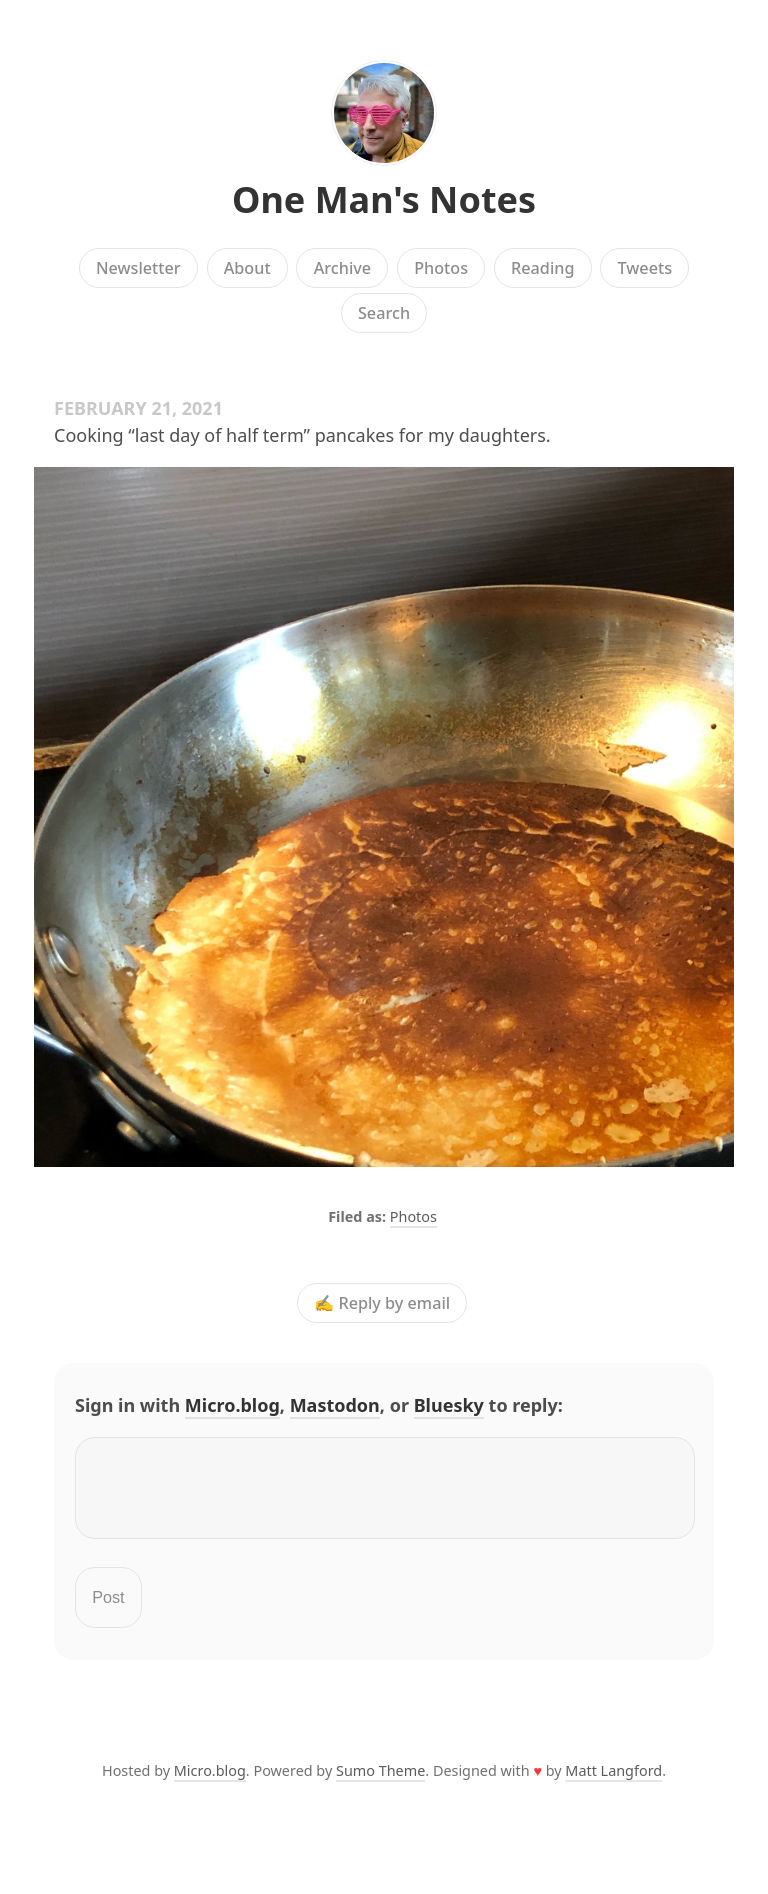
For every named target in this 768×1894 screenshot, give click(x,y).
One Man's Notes (384, 199)
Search (384, 313)
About (247, 268)
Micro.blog (232, 1405)
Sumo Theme (380, 1782)
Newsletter (138, 268)
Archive (342, 268)
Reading (542, 268)
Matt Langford (613, 1782)
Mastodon (335, 1405)
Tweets (645, 268)
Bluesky (449, 1405)
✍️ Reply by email (382, 1303)
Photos (441, 268)
